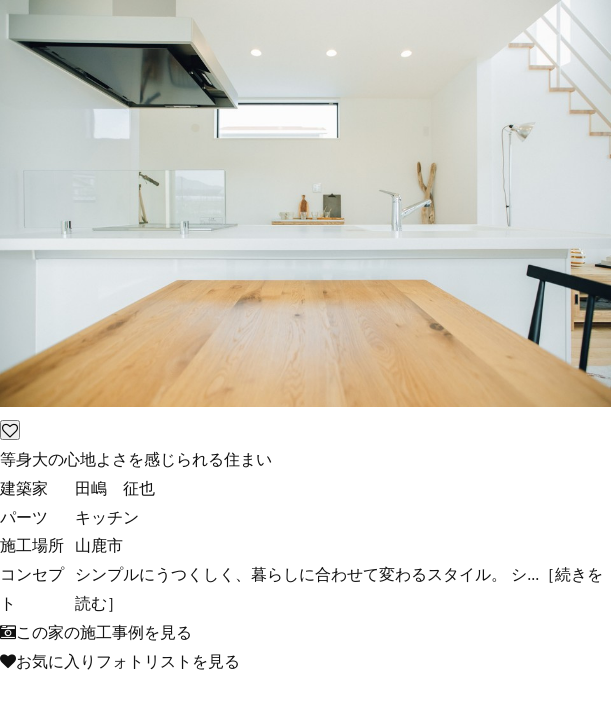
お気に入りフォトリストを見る (120, 661)
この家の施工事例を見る (96, 632)
